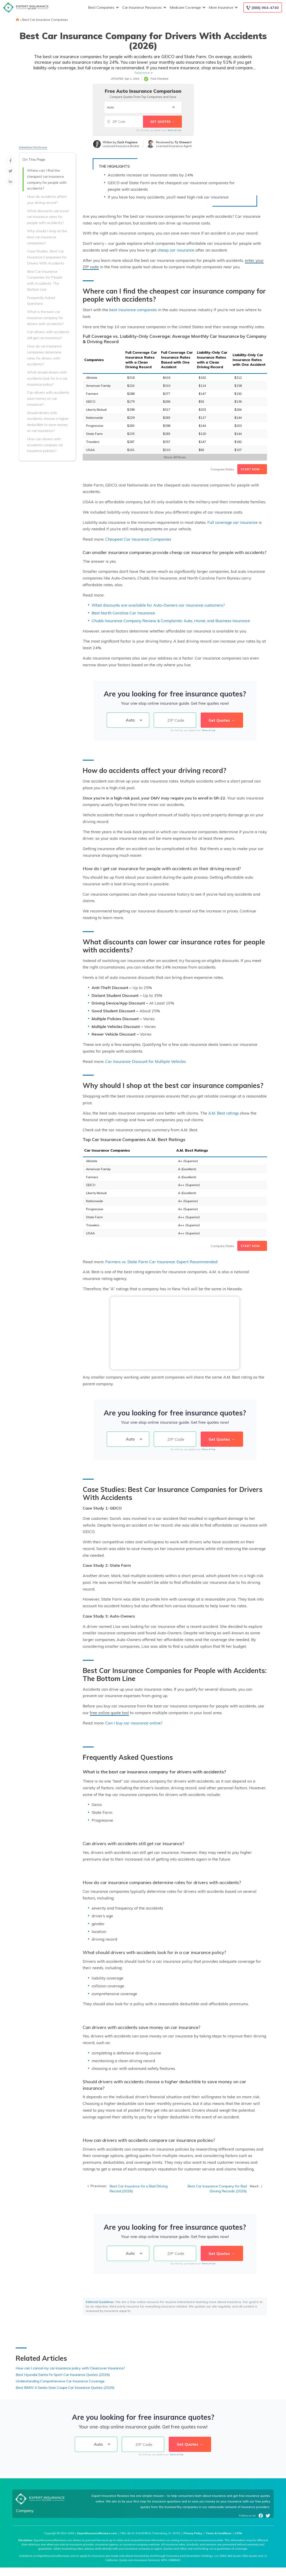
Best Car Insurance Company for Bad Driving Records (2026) (217, 2197)
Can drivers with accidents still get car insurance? (48, 335)
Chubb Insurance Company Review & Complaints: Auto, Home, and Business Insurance (171, 629)
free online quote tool (109, 1721)
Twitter (267, 2523)
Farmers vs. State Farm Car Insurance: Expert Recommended (161, 1269)
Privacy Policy (192, 2541)
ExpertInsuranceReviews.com (97, 2541)
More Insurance (223, 7)
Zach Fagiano (127, 142)
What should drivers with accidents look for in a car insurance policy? (47, 378)
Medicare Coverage (187, 7)
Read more (142, 72)
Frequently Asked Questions (41, 300)
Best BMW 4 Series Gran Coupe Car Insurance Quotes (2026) (65, 2396)
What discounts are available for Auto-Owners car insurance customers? (158, 613)
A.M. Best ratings (223, 1121)
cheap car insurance (176, 249)
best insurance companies (133, 309)
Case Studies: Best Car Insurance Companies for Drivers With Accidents (47, 257)
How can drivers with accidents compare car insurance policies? (45, 445)
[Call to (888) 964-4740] (262, 7)
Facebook (260, 2523)
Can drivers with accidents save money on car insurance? (48, 398)
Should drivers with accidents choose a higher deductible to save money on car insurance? (48, 421)
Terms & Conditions (218, 2541)
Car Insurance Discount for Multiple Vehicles (145, 1069)
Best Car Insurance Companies (45, 20)
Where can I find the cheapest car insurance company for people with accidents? (47, 179)
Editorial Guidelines (100, 2310)
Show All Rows (175, 465)
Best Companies (103, 7)
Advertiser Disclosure (33, 147)
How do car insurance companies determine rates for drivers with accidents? (44, 355)
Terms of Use (174, 130)
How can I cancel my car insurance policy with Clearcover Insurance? (70, 2376)
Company (25, 2518)
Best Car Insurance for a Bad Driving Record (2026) (138, 2197)
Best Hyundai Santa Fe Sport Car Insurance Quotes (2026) (63, 2383)
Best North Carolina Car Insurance (123, 621)
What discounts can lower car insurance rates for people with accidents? (48, 217)
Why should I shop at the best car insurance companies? (47, 237)
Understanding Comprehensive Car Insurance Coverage (60, 2389)
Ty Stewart (183, 142)
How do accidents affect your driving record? (47, 199)
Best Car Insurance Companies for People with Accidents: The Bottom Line (44, 280)
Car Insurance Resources (143, 7)
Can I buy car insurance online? (133, 1731)
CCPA (238, 2541)
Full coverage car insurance (232, 530)
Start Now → (252, 477)
